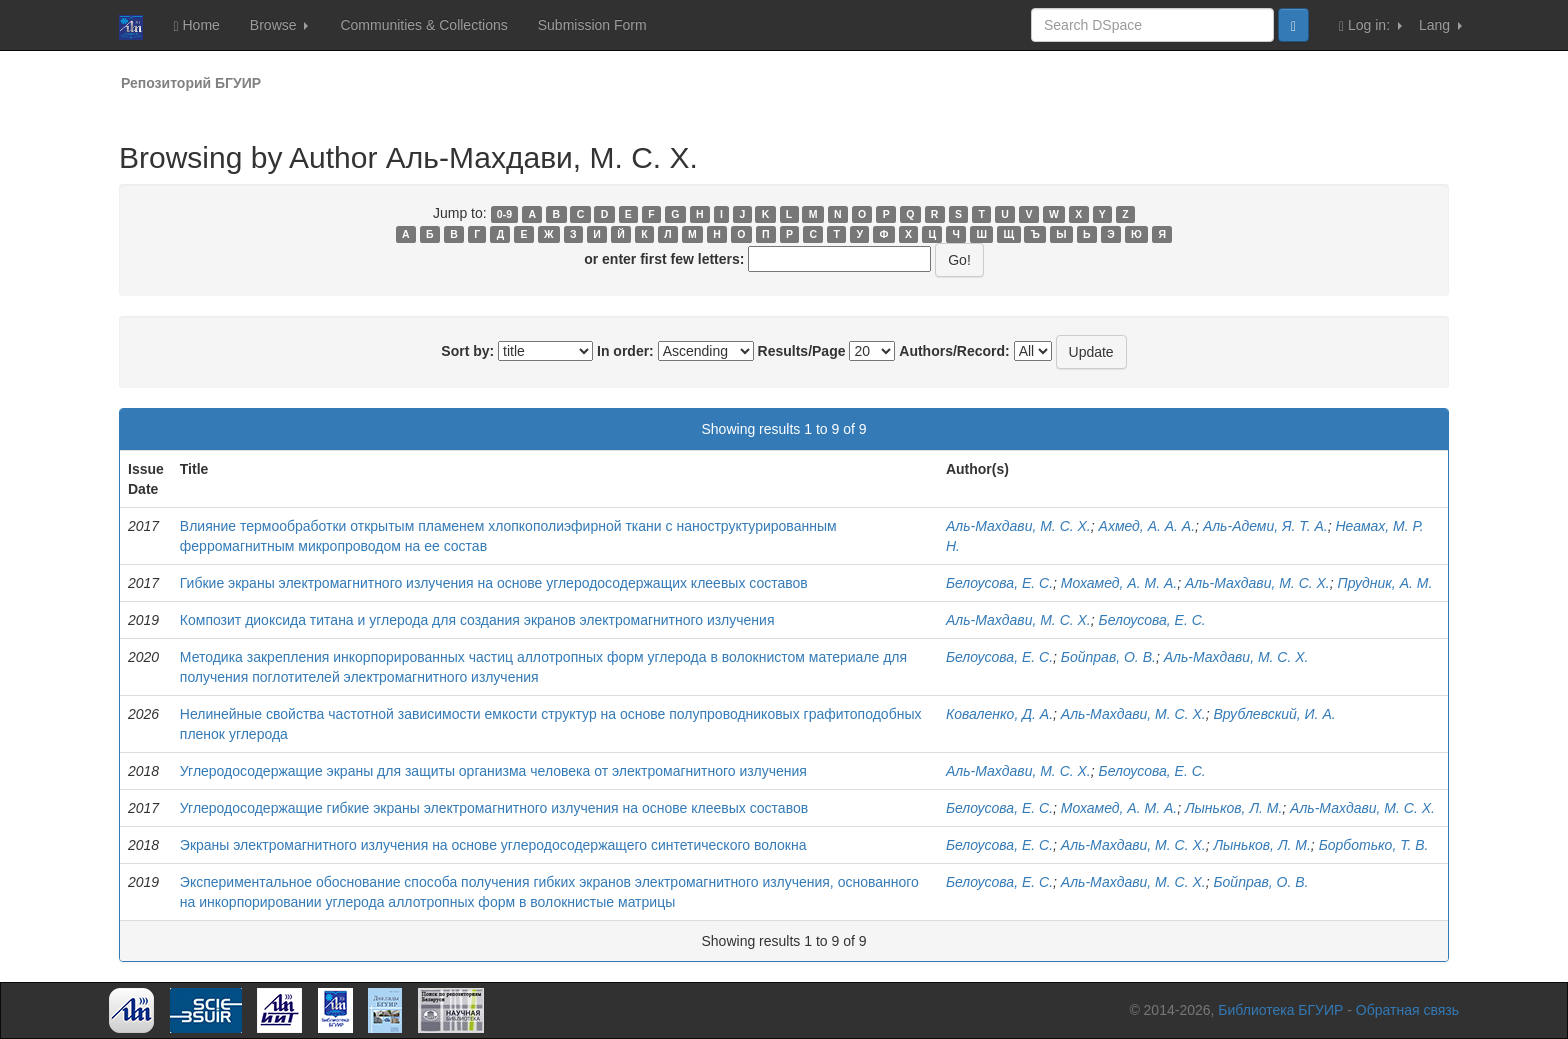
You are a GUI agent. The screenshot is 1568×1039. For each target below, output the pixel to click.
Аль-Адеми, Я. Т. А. (1265, 526)
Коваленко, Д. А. (999, 714)
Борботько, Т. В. (1374, 845)
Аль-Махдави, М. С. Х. (1018, 526)
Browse (279, 25)
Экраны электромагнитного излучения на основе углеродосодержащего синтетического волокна (493, 845)
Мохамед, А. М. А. (1119, 583)
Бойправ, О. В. (1108, 657)
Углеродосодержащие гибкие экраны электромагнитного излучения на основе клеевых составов (494, 808)
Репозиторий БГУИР (191, 83)
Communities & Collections (423, 25)
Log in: (1370, 25)
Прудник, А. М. (1385, 583)
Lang (1440, 25)
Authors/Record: (954, 351)
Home (196, 25)
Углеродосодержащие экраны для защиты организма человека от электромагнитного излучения (493, 771)
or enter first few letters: (664, 259)
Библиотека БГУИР (1280, 1010)
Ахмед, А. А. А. (1147, 526)
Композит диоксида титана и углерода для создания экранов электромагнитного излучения (477, 620)
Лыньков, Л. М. (1233, 808)
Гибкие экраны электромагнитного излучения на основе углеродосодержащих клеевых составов (494, 583)
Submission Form (592, 25)
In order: (625, 351)
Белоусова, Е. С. (999, 583)
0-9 (504, 214)
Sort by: (467, 351)
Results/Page (802, 351)
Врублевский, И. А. (1274, 714)
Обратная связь (1407, 1010)
